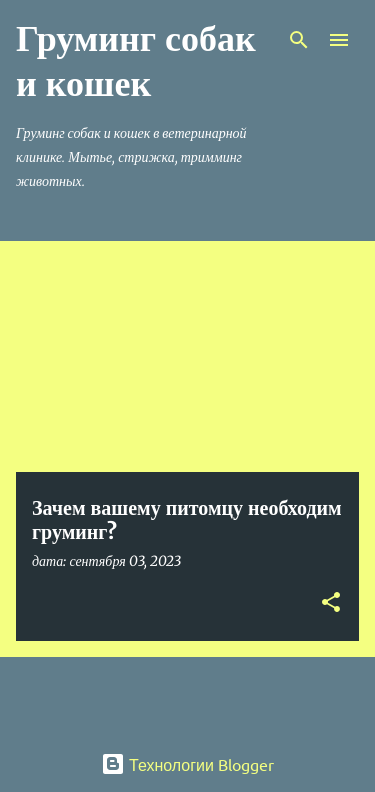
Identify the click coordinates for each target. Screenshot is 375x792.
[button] (331, 603)
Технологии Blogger (187, 764)
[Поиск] (299, 40)
